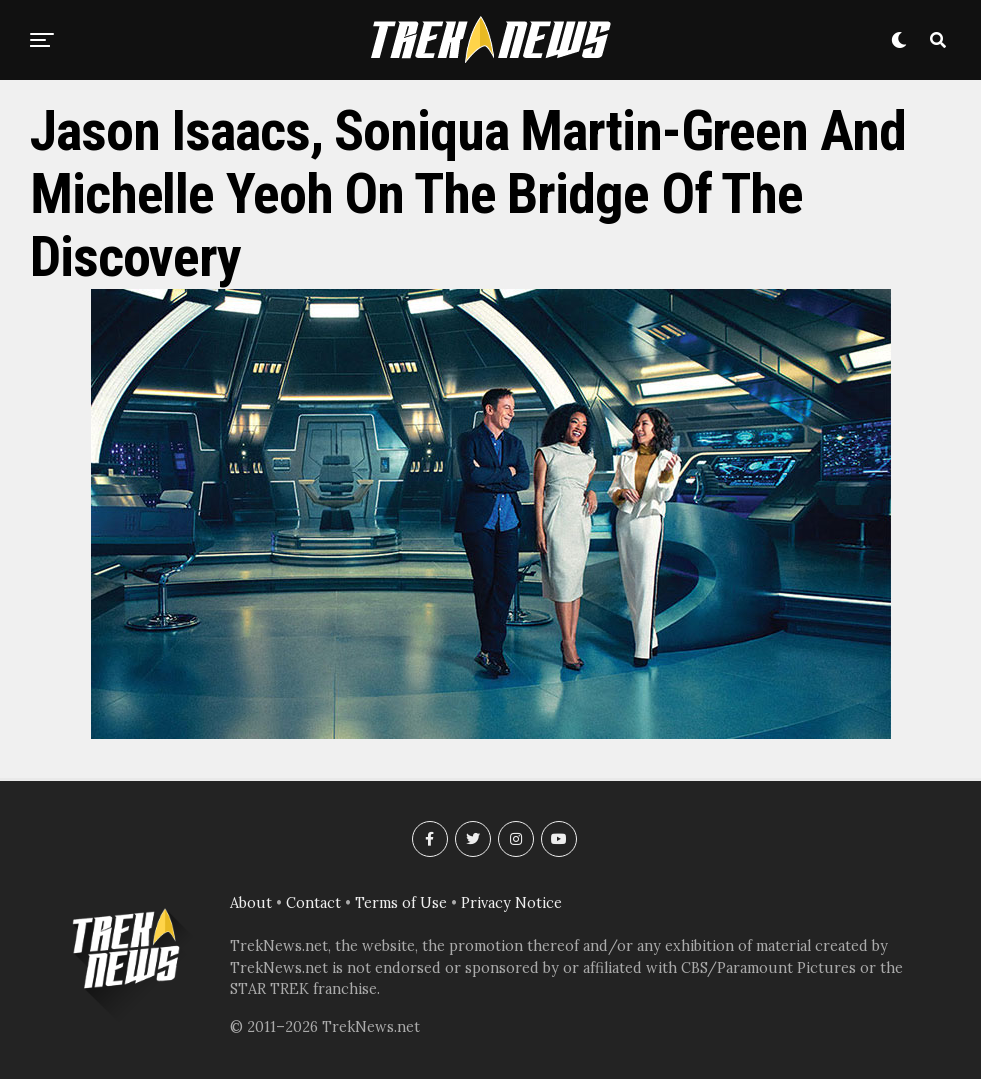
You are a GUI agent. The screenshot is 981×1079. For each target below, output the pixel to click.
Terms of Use (401, 903)
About (251, 903)
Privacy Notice (511, 903)
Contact (313, 903)
